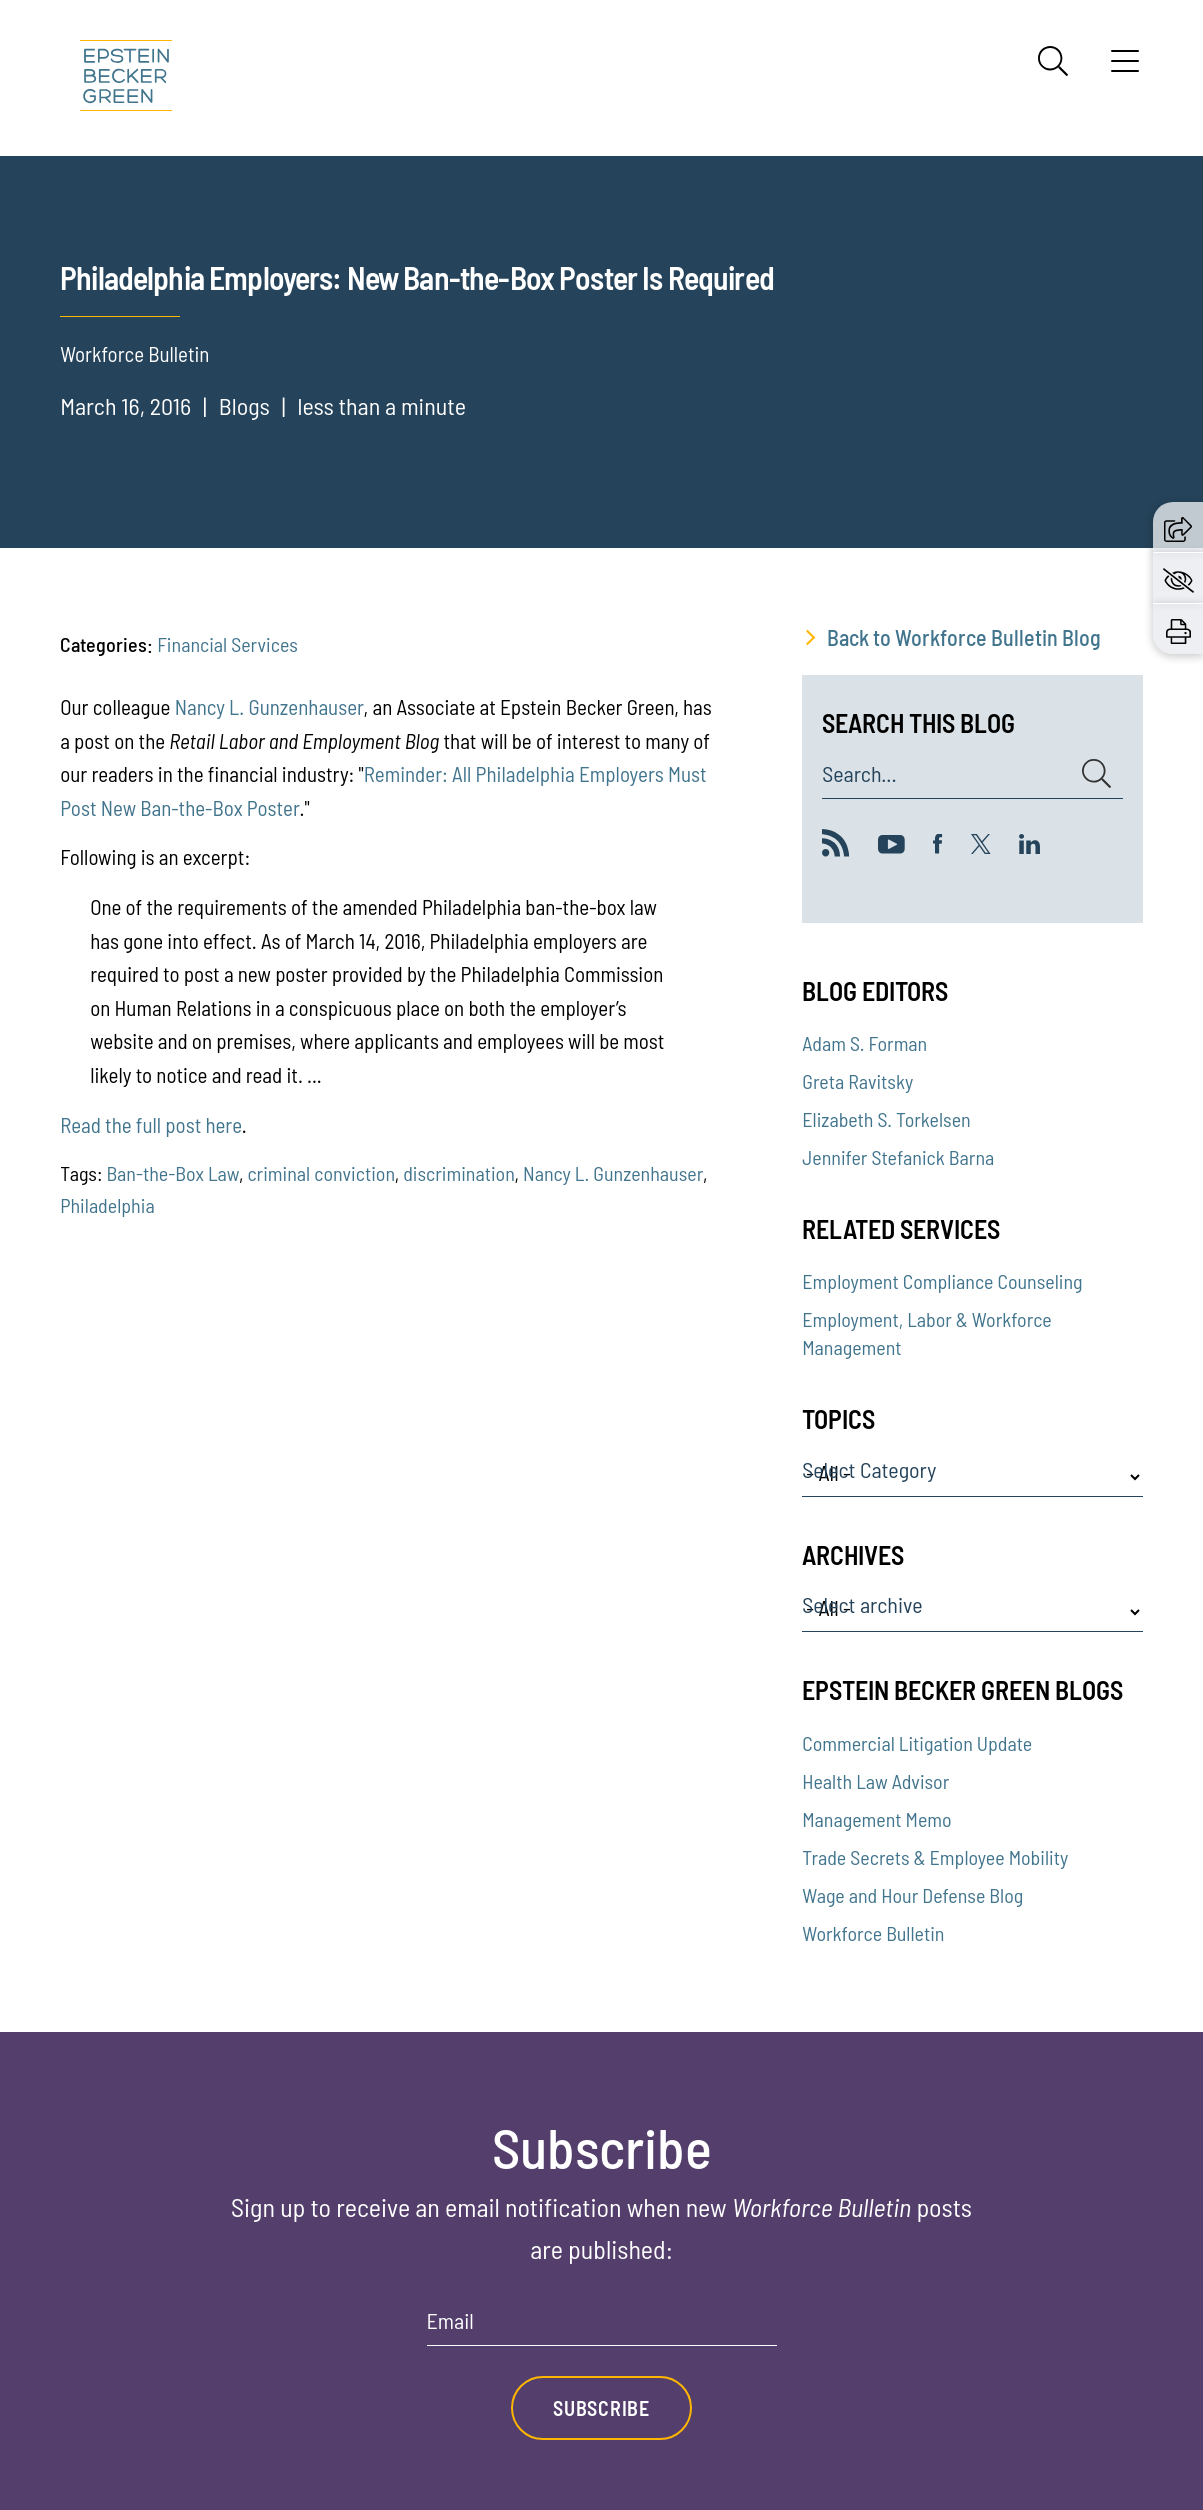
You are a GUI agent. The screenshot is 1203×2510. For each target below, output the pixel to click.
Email (450, 2321)
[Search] (1053, 61)
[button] (1178, 527)
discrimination (458, 1173)
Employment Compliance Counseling (942, 1281)
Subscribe (601, 2408)
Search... (859, 774)
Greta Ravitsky (857, 1081)
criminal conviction (320, 1173)
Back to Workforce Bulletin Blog (964, 637)
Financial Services (227, 644)
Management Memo (876, 1819)
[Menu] (1125, 68)
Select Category (869, 1470)
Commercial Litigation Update (917, 1743)
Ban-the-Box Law (172, 1173)
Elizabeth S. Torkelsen (886, 1119)
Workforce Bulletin (873, 1933)
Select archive (862, 1605)
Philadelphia (107, 1205)
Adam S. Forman (864, 1043)
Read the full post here (151, 1124)
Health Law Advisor (875, 1781)
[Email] (602, 2327)
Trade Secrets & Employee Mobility (935, 1857)
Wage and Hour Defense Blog (912, 1895)
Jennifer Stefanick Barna (898, 1157)
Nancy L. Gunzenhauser (269, 706)
